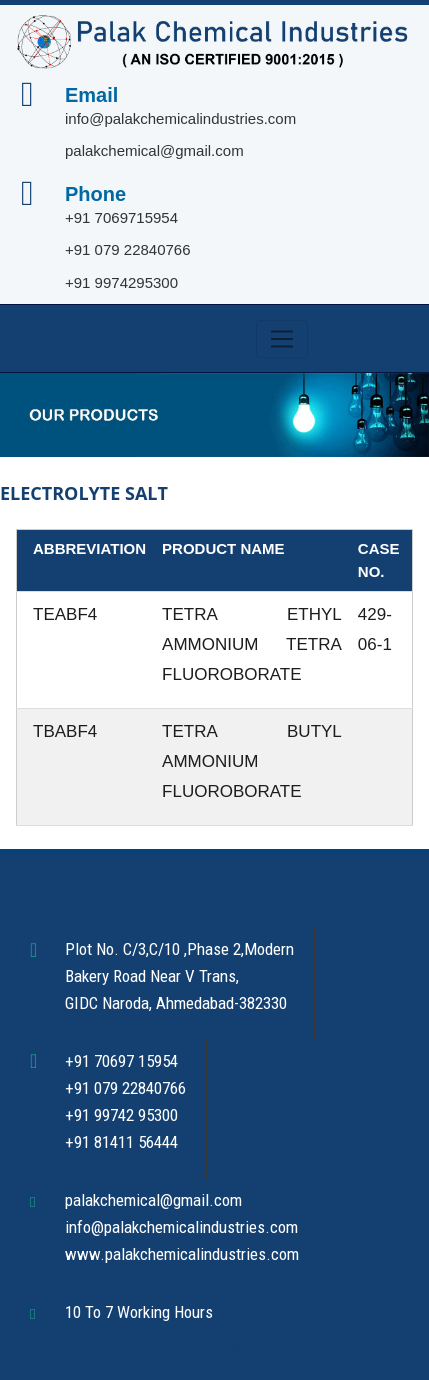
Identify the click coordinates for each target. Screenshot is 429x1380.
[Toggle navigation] (282, 339)
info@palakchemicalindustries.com (180, 118)
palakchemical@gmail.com (154, 150)
